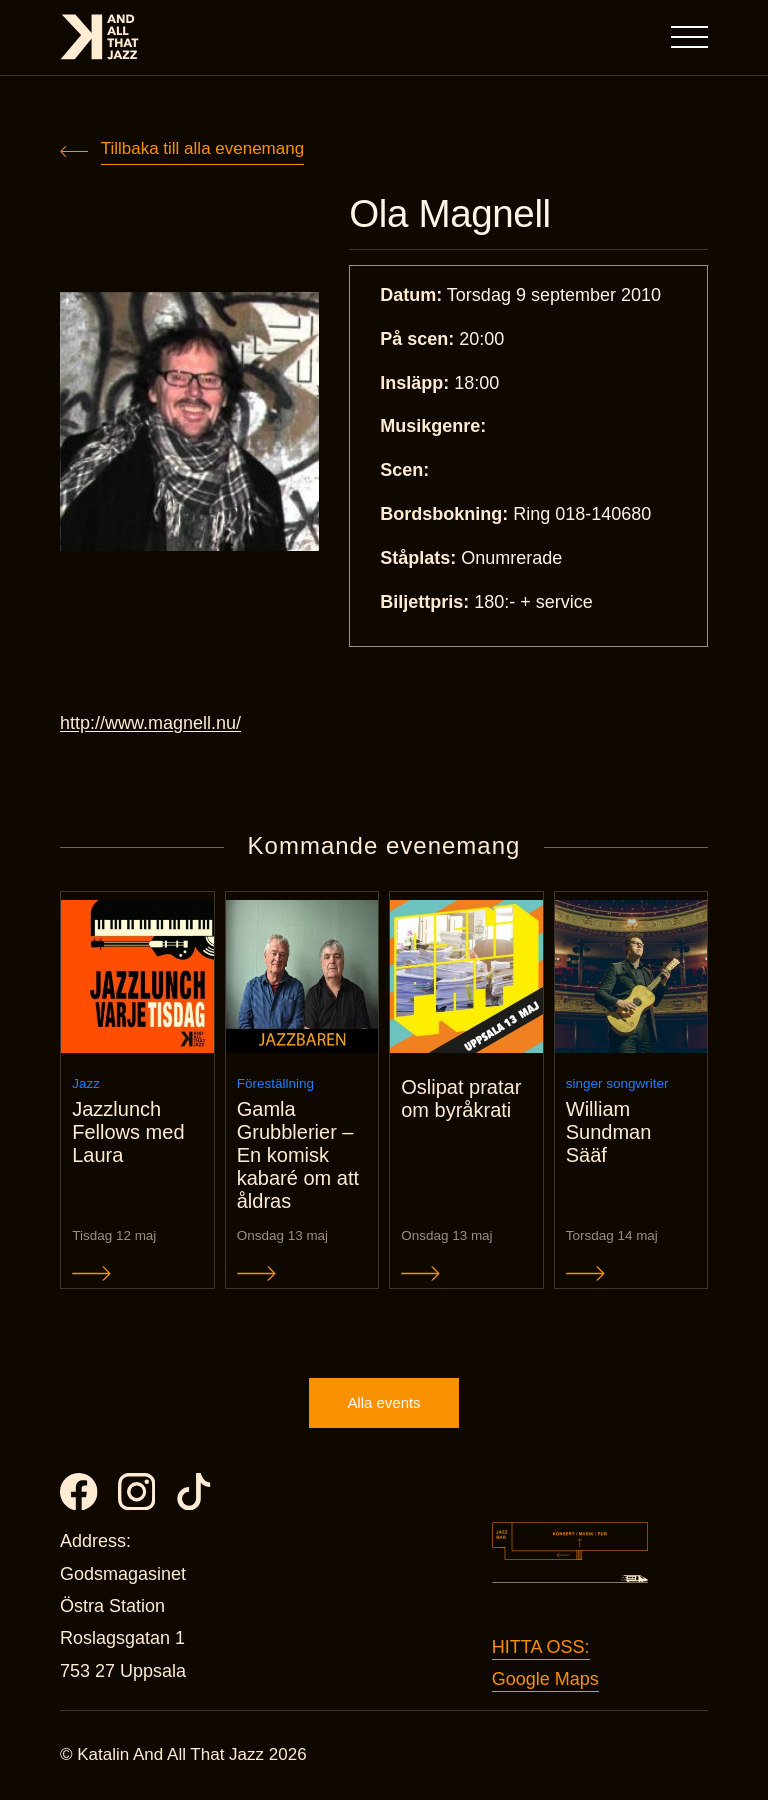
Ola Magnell (451, 214)
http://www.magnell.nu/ (150, 724)
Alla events (383, 1403)
